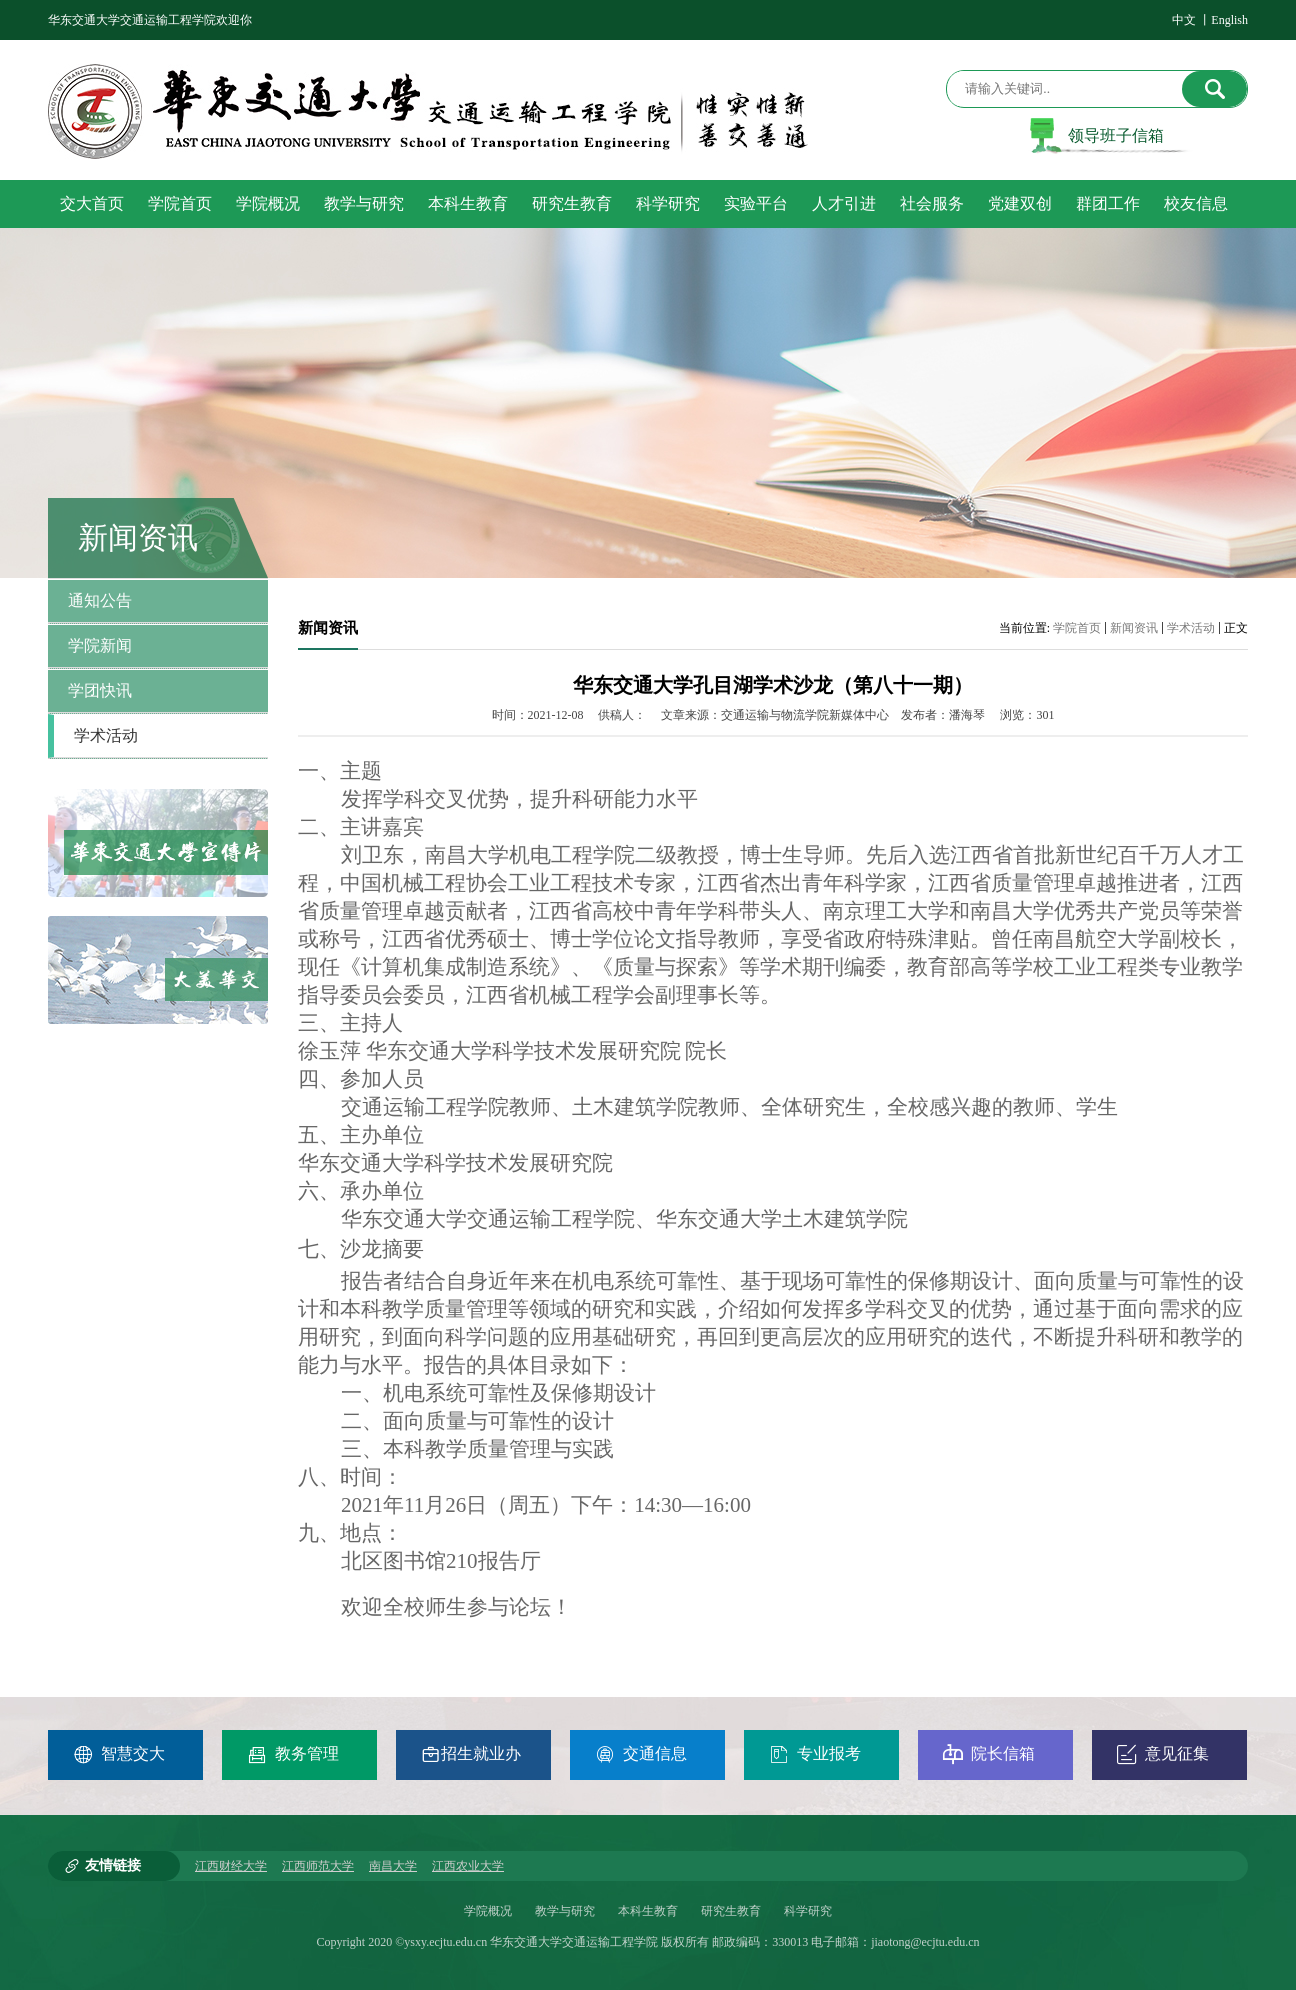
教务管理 (293, 1754)
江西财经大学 (231, 1866)
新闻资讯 (1134, 628)
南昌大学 (393, 1866)
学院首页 (1077, 628)
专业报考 (815, 1754)
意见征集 (1163, 1754)
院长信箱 (989, 1754)
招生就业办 (471, 1754)
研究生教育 (731, 1911)
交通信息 (641, 1754)
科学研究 (808, 1911)
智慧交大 (119, 1754)
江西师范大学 (318, 1866)
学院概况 (488, 1911)
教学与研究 (565, 1911)
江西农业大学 (468, 1866)
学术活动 (1191, 628)
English (1229, 20)
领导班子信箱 (1116, 135)
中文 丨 (1191, 20)
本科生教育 (648, 1911)
